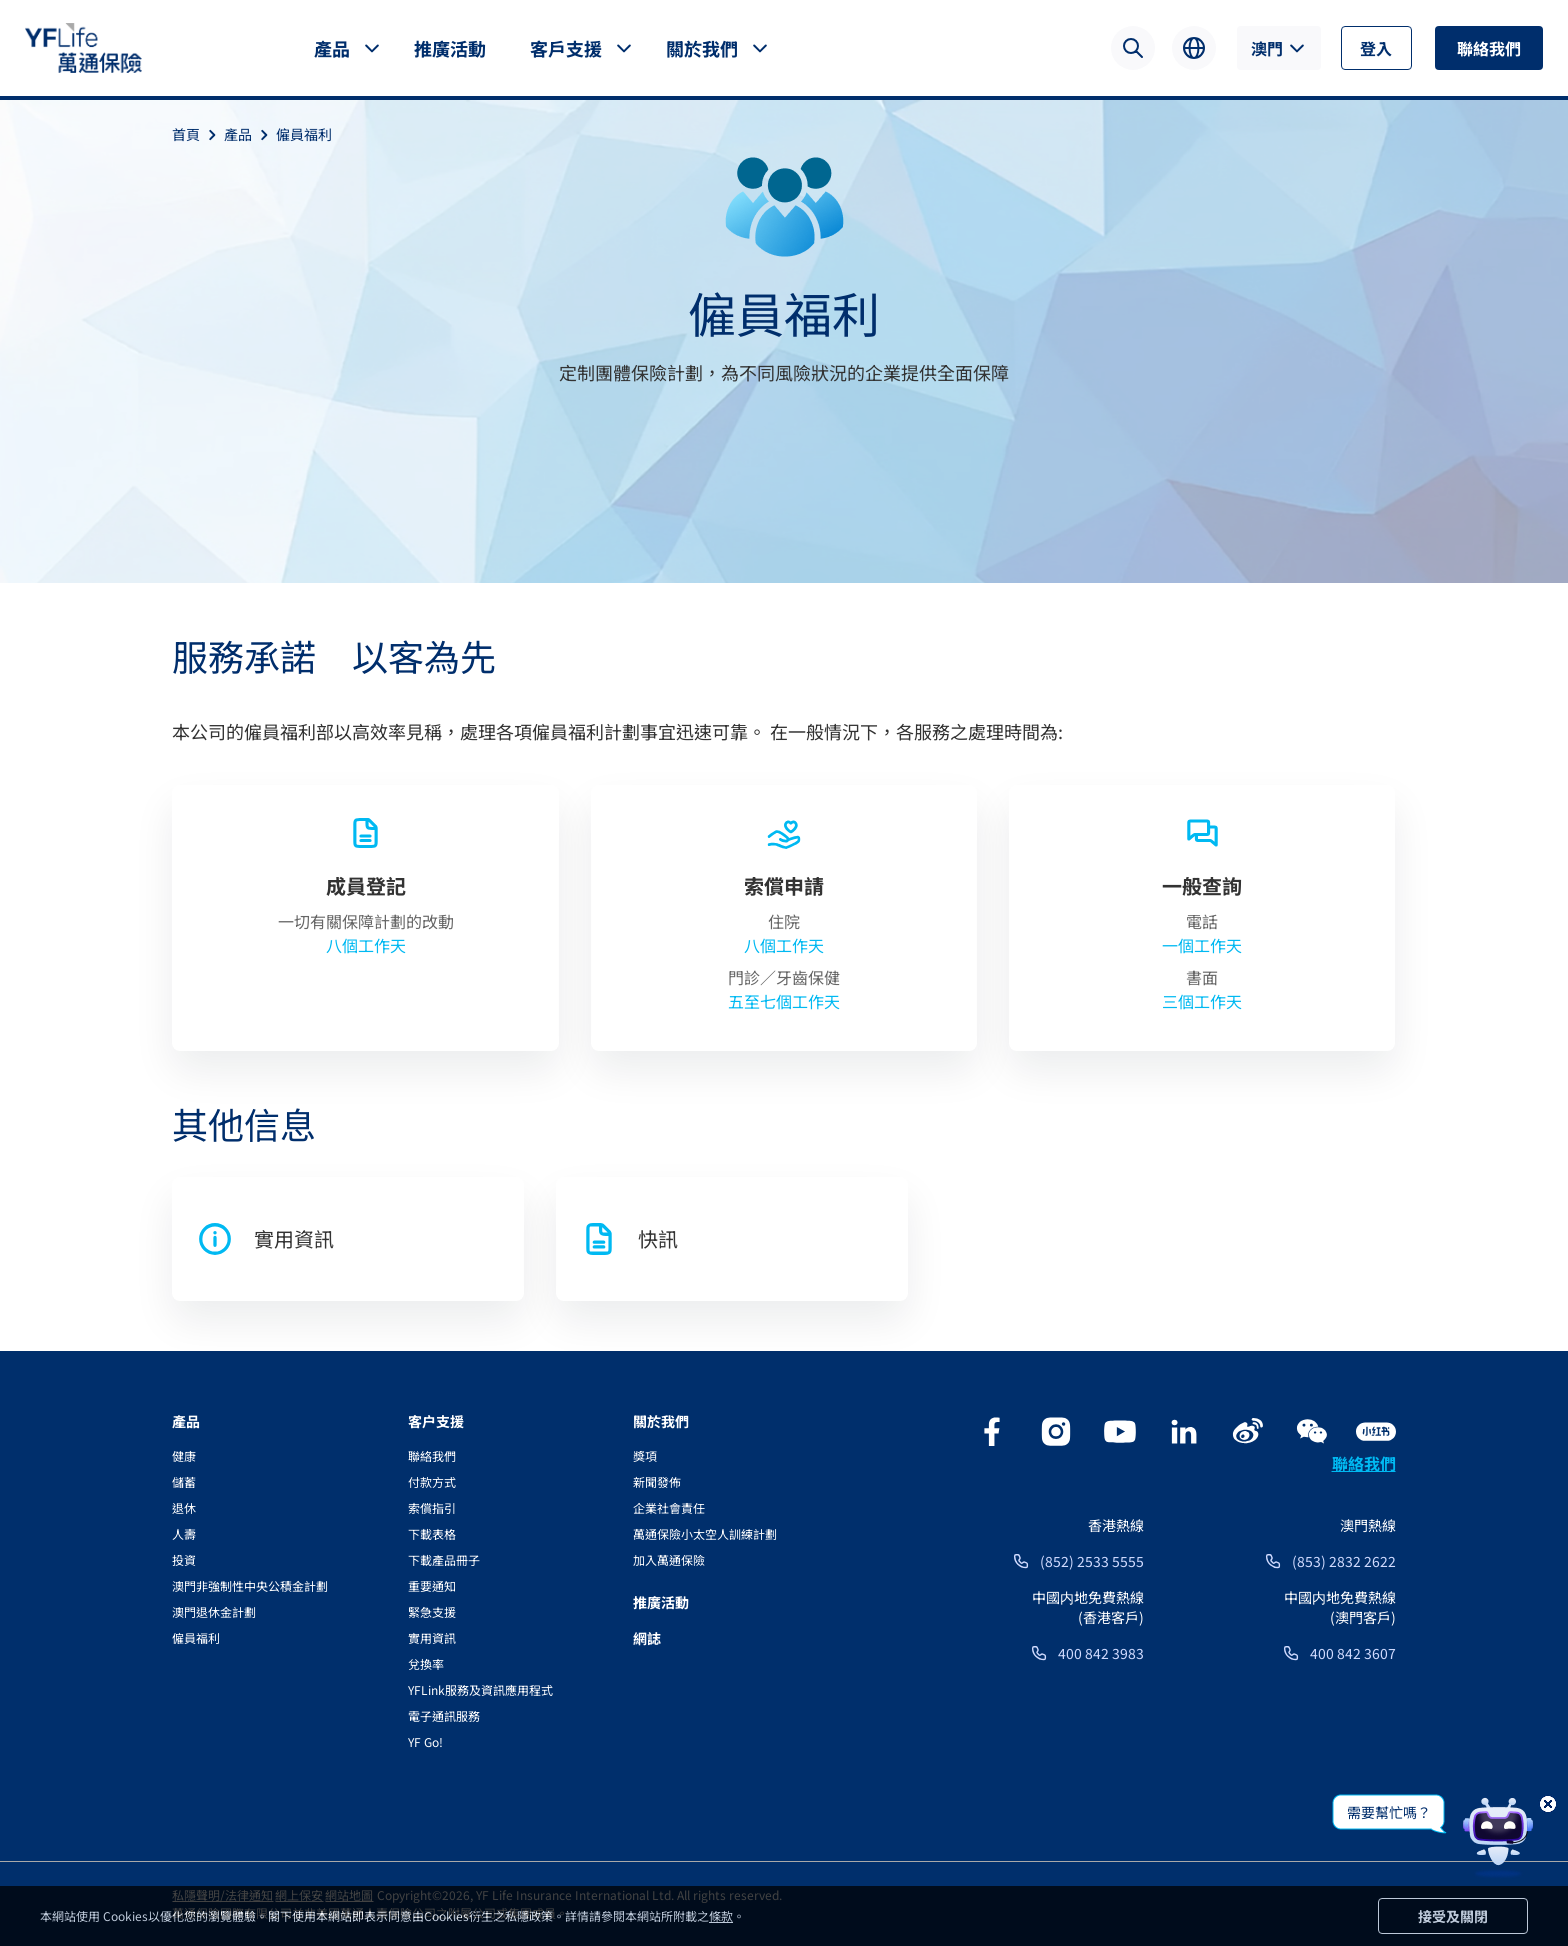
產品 (332, 48)
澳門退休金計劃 (214, 1611)
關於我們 (702, 48)
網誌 (647, 1638)
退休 (184, 1507)
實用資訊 (432, 1637)
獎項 (645, 1455)
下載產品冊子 (444, 1559)
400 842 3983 (1101, 1653)
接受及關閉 (1453, 1916)
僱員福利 (304, 134)
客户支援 (436, 1421)
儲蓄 (184, 1481)
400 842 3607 (1353, 1653)
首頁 (198, 134)
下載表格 (432, 1533)
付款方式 (432, 1481)
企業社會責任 (669, 1507)
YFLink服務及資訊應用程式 (480, 1689)
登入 (1376, 48)
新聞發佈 (657, 1481)
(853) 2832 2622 (1344, 1561)
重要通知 (432, 1585)
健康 (184, 1455)
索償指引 (432, 1507)
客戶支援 (566, 48)
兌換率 (426, 1663)
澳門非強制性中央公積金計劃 (250, 1585)
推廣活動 (450, 48)
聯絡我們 (1489, 48)
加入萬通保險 (669, 1559)
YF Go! (425, 1741)
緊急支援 (432, 1611)
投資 (184, 1559)
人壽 (184, 1533)
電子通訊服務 (444, 1715)
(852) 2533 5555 (1092, 1561)
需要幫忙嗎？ (1389, 1812)
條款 (721, 1915)
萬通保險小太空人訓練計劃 (705, 1533)
